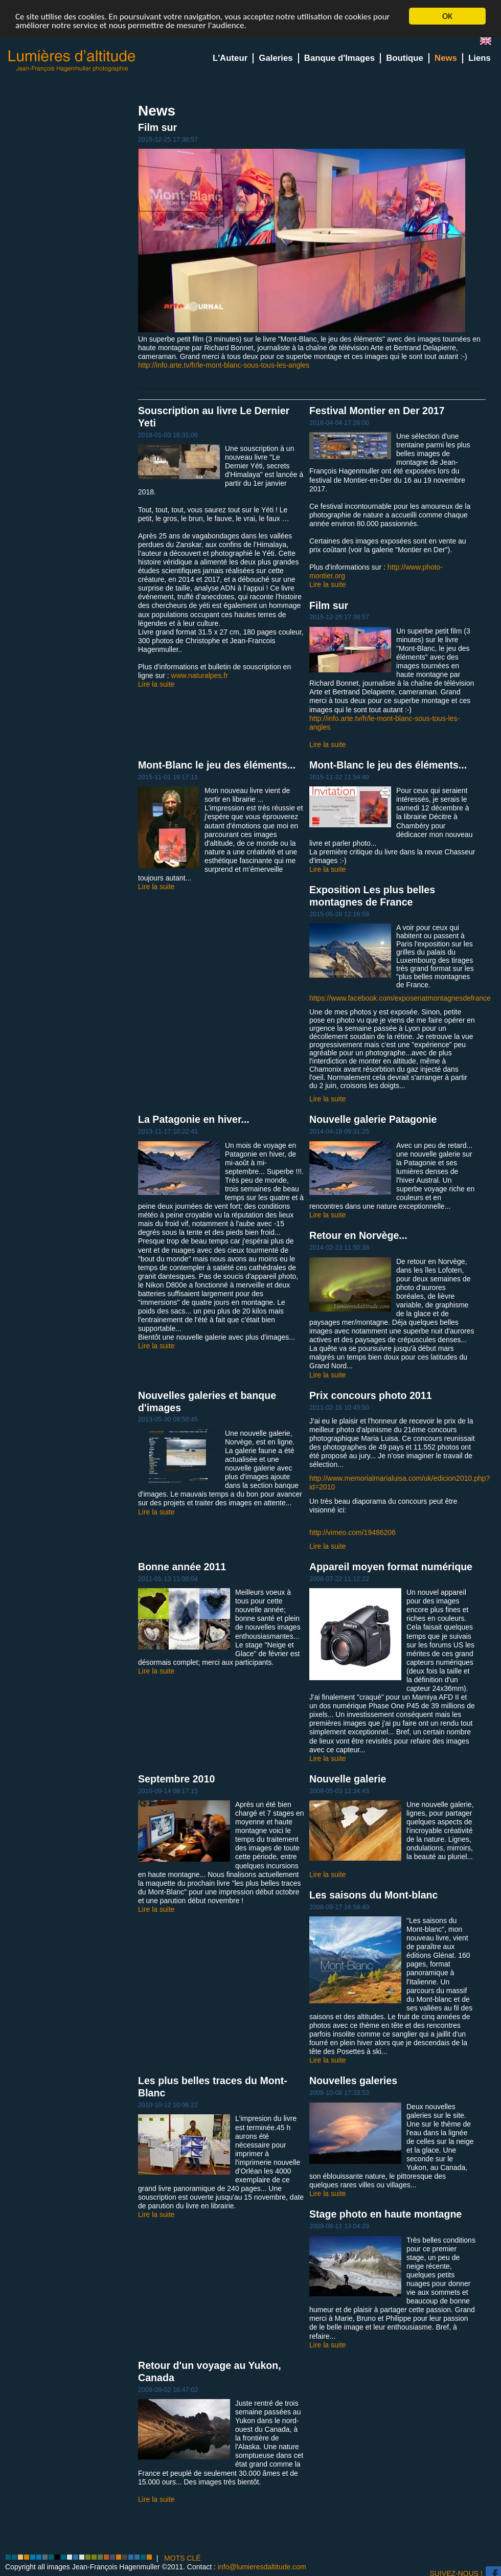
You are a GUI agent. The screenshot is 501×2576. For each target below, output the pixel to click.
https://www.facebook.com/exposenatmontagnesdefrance (400, 998)
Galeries (275, 58)
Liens (479, 58)
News (446, 58)
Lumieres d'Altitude (72, 61)
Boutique (404, 58)
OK (447, 16)
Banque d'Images (339, 58)
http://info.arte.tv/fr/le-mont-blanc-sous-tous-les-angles (223, 365)
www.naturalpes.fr (199, 675)
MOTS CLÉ (182, 2558)
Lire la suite (156, 684)
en (490, 43)
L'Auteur (230, 58)
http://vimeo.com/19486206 (352, 1532)
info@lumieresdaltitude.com (262, 2567)
